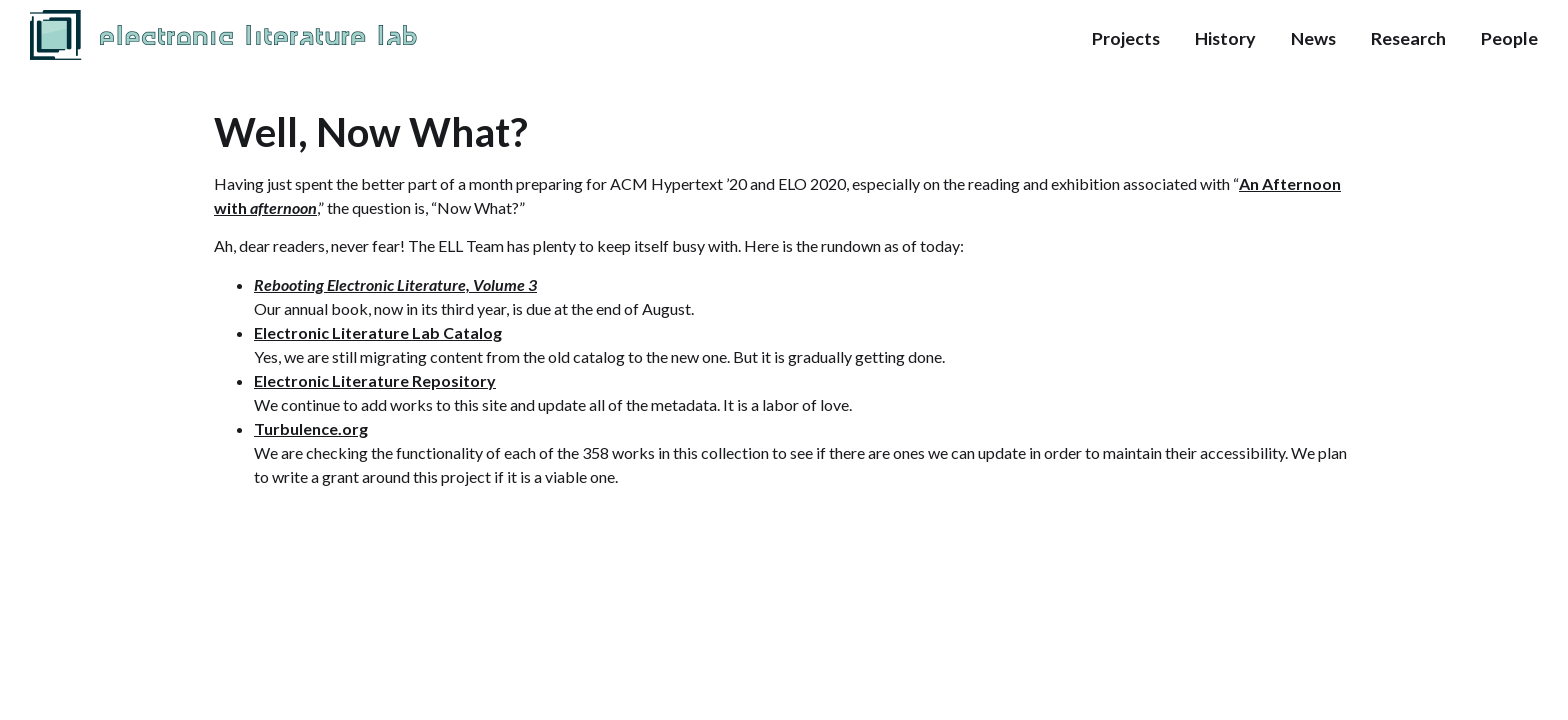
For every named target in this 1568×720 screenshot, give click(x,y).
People (1509, 38)
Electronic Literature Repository (375, 380)
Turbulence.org (311, 428)
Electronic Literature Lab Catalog (378, 332)
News (1313, 38)
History (1225, 38)
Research (1408, 38)
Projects (1126, 38)
